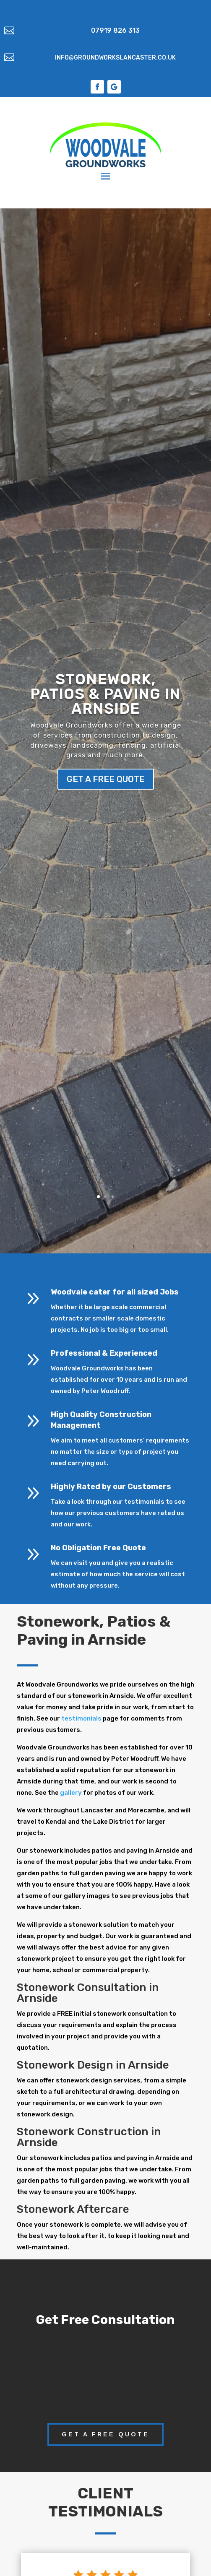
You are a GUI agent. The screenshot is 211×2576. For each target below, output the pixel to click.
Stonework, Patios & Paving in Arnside (105, 694)
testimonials (81, 1718)
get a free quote (106, 779)
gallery (71, 1792)
